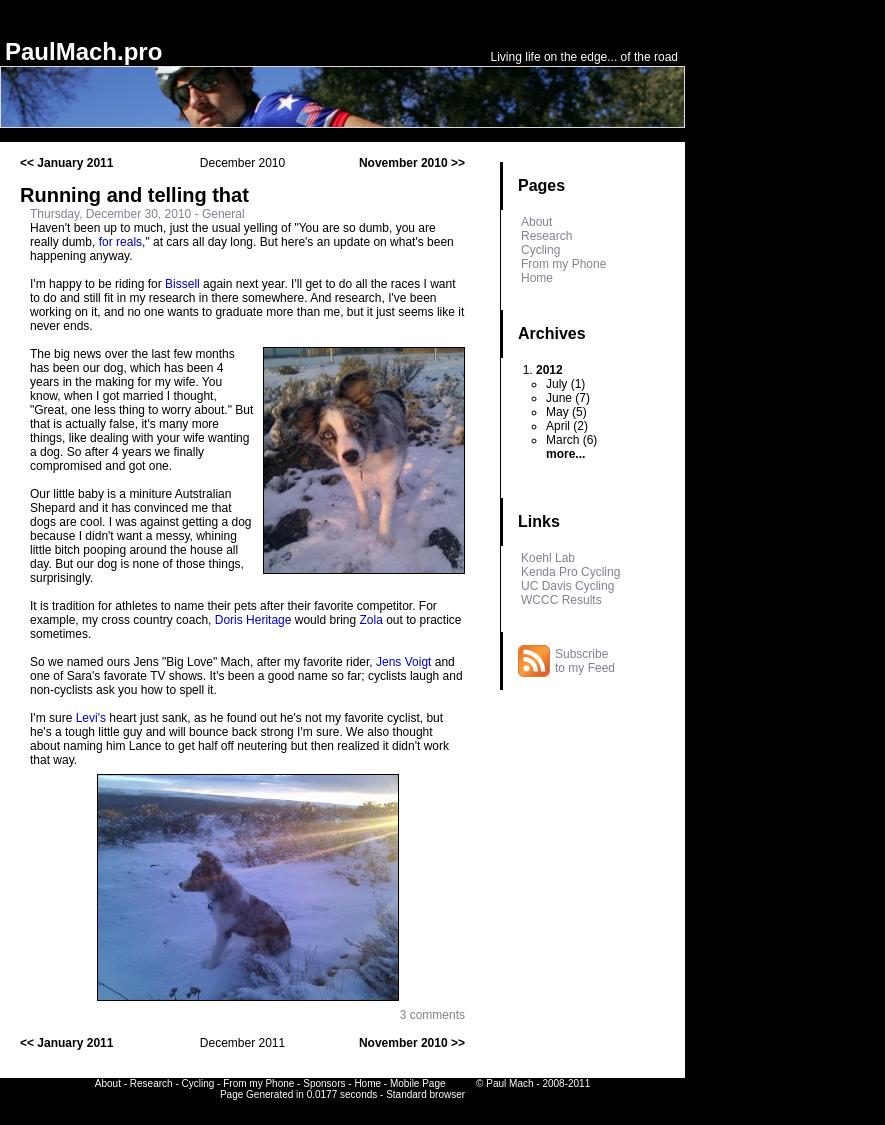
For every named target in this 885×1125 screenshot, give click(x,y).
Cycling (540, 250)
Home (537, 278)
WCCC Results (561, 600)
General (223, 214)
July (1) (565, 384)
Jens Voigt (403, 662)
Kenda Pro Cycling (570, 572)
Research (546, 236)
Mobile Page (418, 1083)
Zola (370, 620)
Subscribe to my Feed (585, 661)
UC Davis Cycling (567, 586)
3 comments (432, 1015)
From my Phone (563, 264)
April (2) (567, 426)
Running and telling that (134, 195)
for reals (120, 242)
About (536, 222)
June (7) (568, 398)
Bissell (182, 284)
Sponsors (324, 1083)
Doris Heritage (253, 620)
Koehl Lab (548, 558)
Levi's (91, 718)
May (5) (566, 412)
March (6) (571, 440)
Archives (552, 333)
